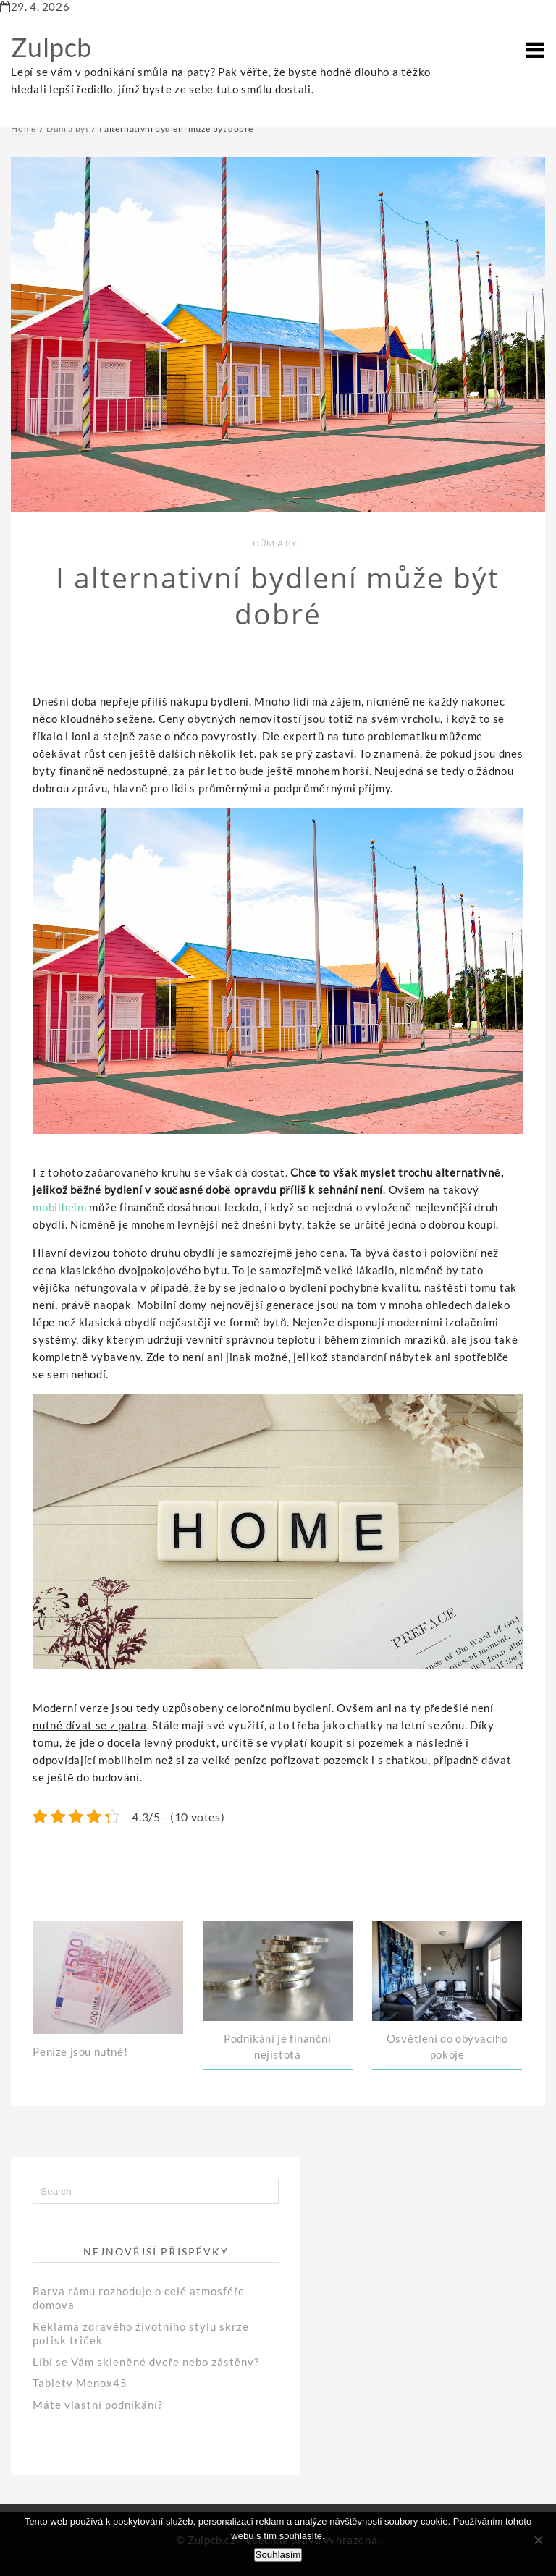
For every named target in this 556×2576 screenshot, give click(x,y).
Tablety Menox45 (80, 2382)
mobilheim (59, 1206)
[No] (538, 2540)
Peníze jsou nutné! (80, 2051)
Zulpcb (51, 47)
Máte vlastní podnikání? (98, 2404)
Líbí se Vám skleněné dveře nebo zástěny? (146, 2361)
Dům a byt (278, 543)
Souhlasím (278, 2554)
